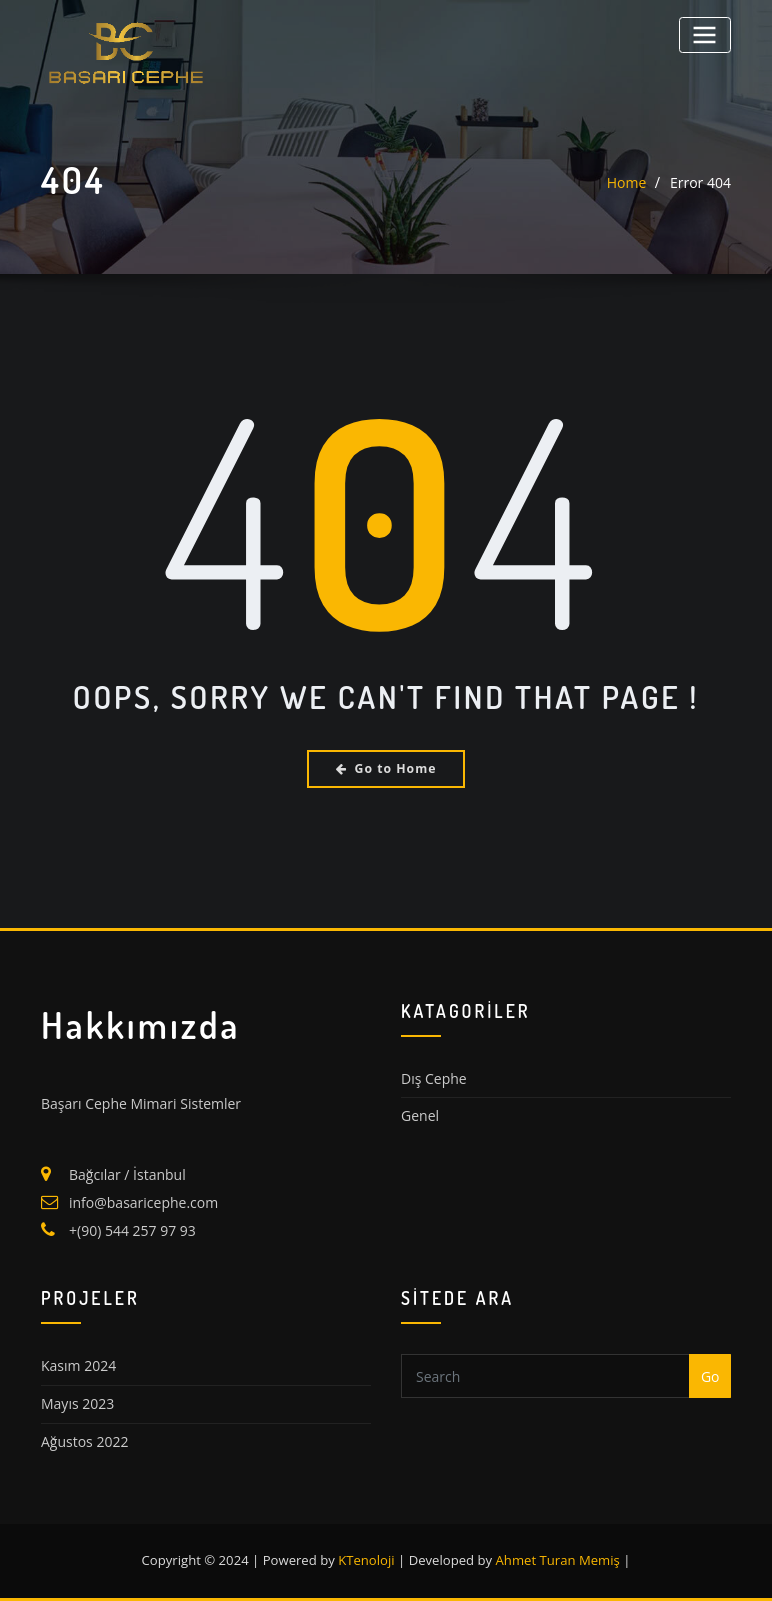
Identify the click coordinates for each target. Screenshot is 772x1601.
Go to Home (386, 768)
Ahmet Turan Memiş (558, 1560)
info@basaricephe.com (143, 1202)
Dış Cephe (434, 1078)
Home (627, 182)
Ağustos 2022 (84, 1441)
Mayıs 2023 (77, 1403)
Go (710, 1376)
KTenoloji (366, 1560)
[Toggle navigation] (705, 34)
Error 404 (700, 182)
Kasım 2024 (78, 1365)
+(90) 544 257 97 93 (132, 1230)
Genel (420, 1115)
